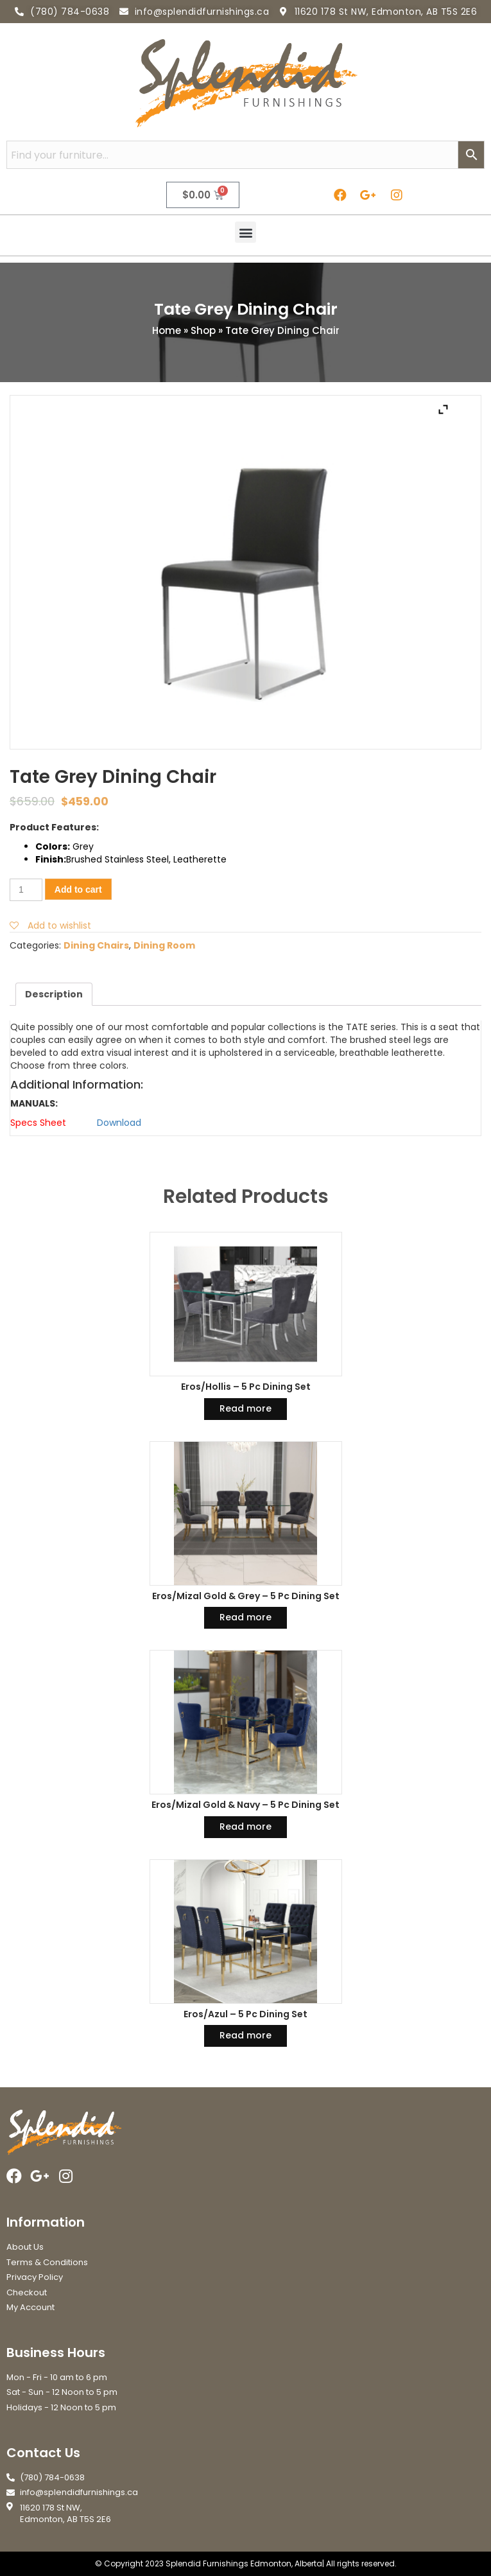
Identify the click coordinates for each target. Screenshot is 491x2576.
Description (54, 994)
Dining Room (164, 945)
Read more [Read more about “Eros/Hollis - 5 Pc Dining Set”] (245, 1408)
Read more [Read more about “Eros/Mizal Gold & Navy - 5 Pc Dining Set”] (245, 1826)
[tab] (53, 994)
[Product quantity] (26, 890)
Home (166, 330)
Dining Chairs (96, 945)
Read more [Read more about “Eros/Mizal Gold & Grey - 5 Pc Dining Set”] (245, 1617)
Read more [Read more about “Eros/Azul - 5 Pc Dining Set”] (245, 2035)
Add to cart (78, 889)
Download (119, 1122)
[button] (245, 232)
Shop (203, 330)
